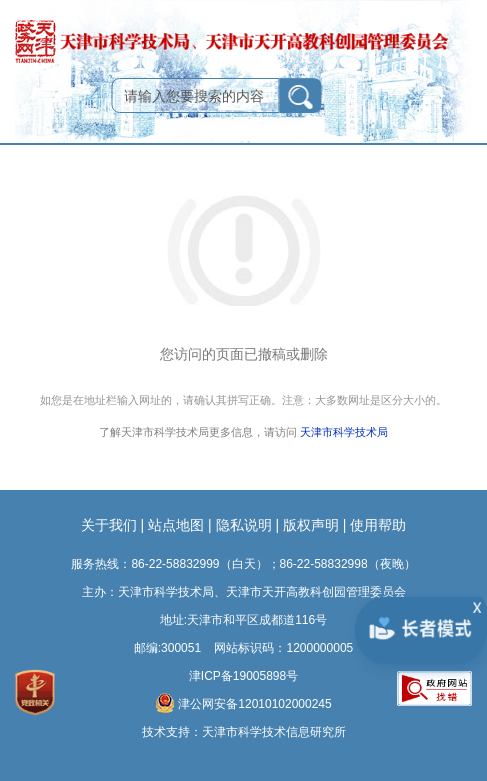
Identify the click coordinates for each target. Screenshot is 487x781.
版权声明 (311, 525)
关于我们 (109, 525)
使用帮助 (378, 525)
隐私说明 (244, 525)
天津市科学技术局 (344, 432)
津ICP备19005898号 (243, 676)
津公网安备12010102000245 (243, 703)
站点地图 (176, 525)
